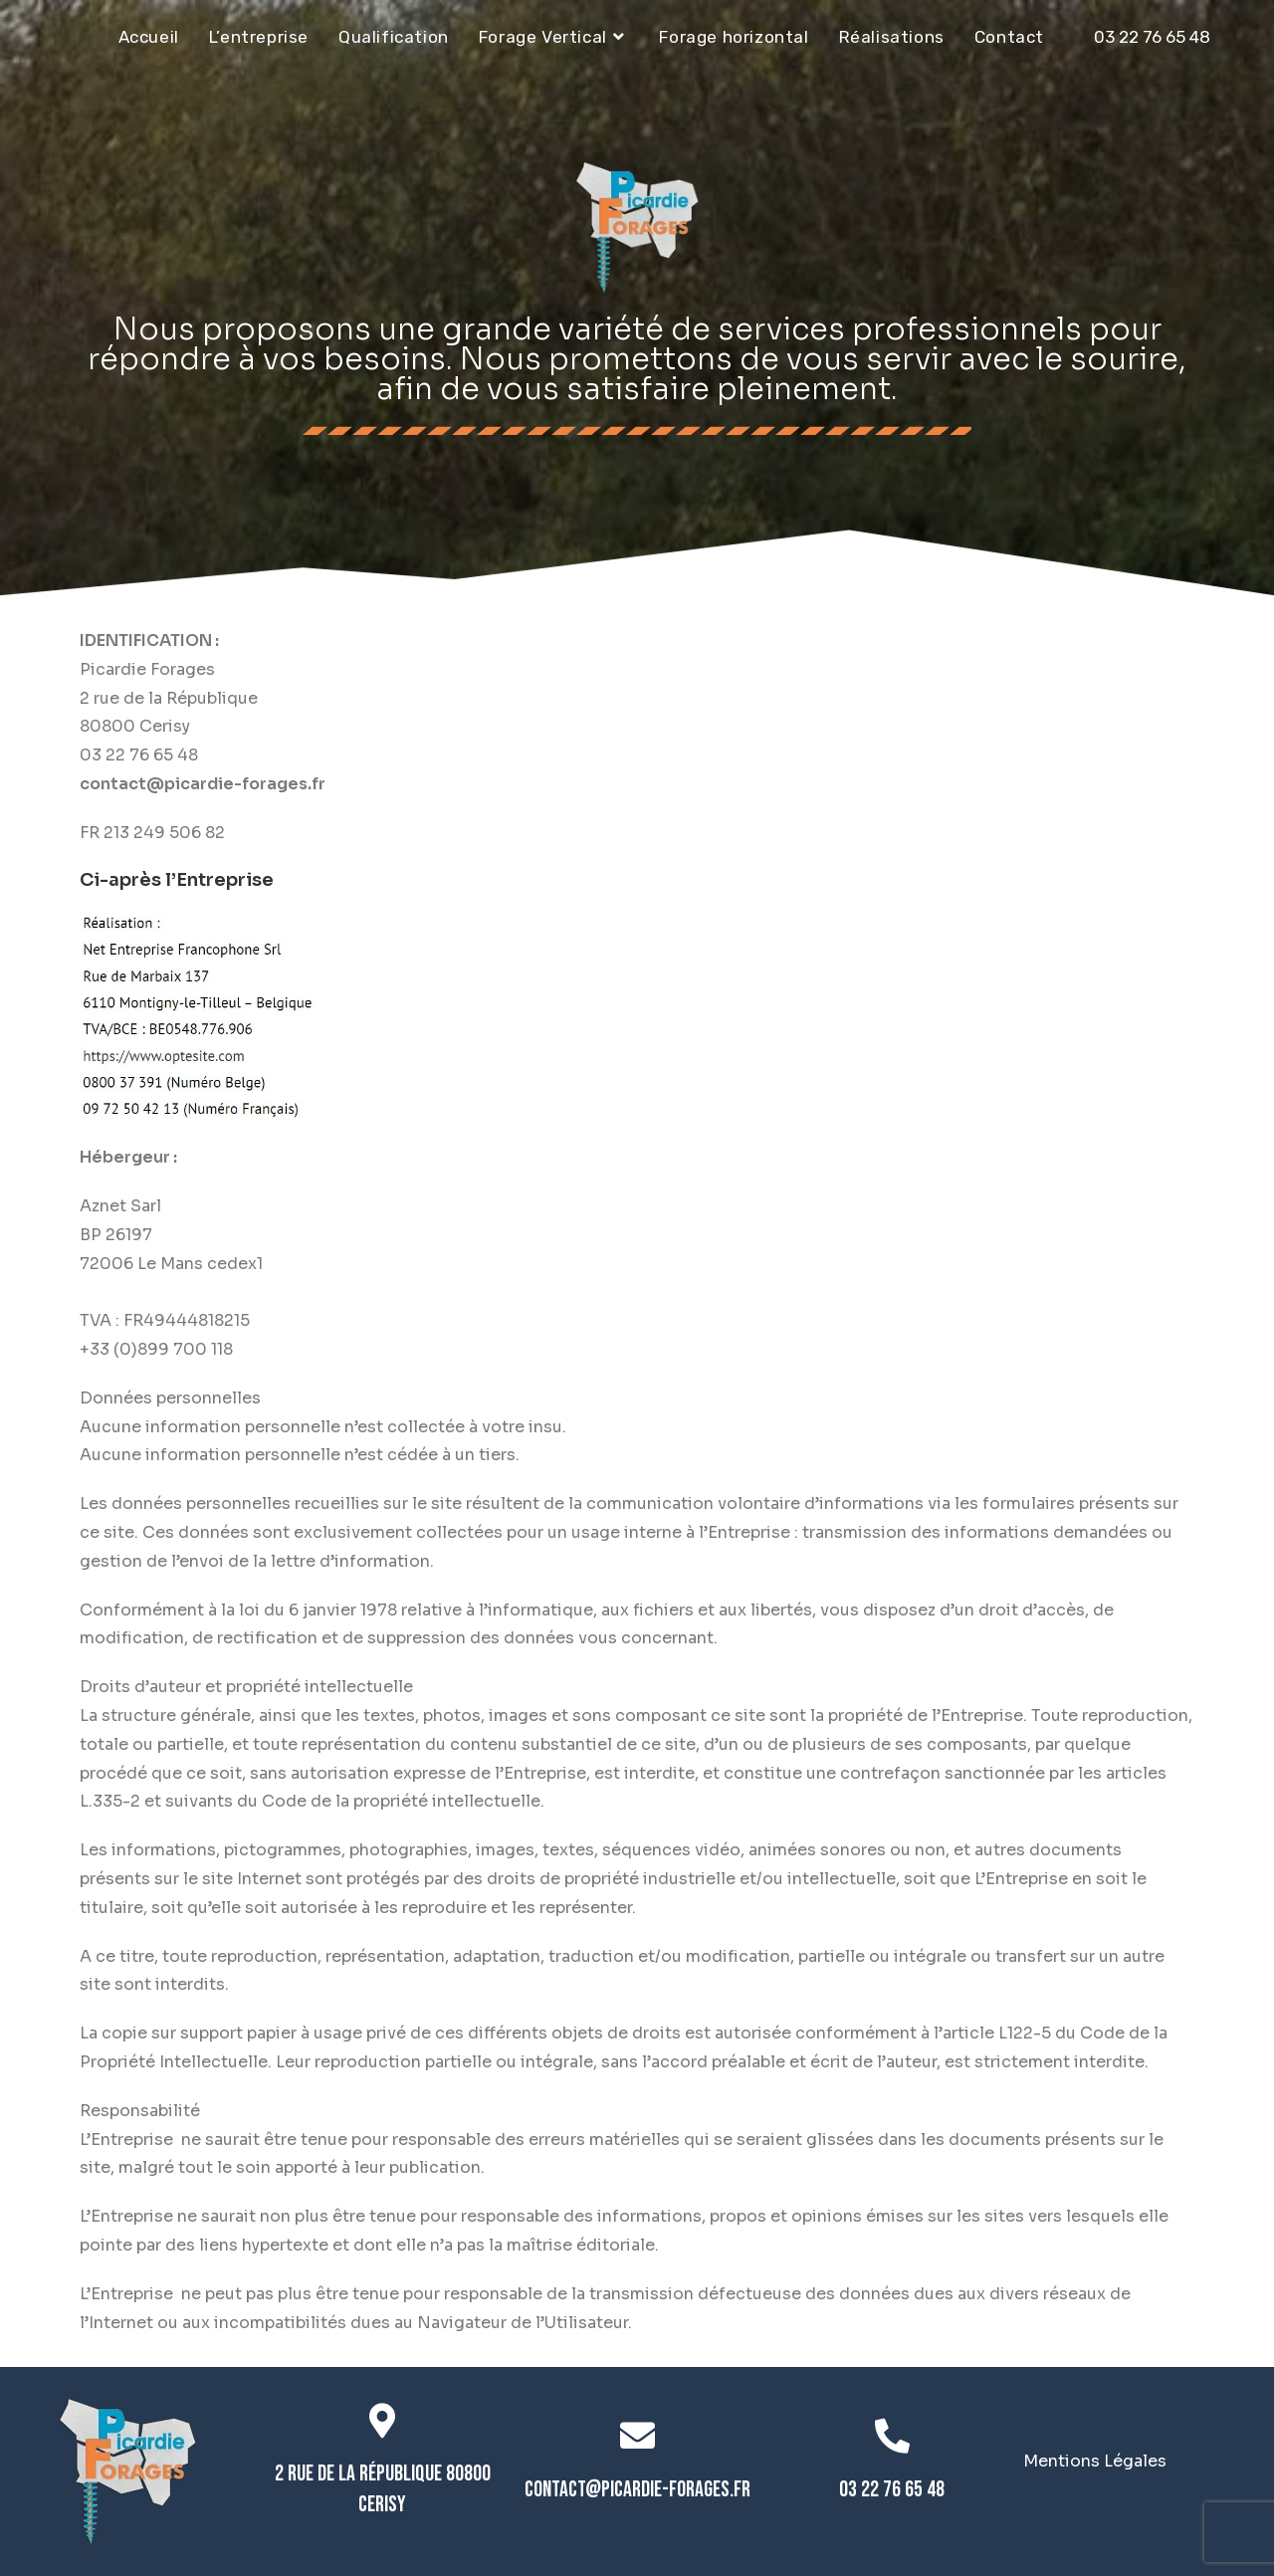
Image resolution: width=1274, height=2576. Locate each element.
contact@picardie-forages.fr (637, 2489)
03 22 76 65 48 (1152, 37)
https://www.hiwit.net (165, 1291)
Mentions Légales (1095, 2461)
